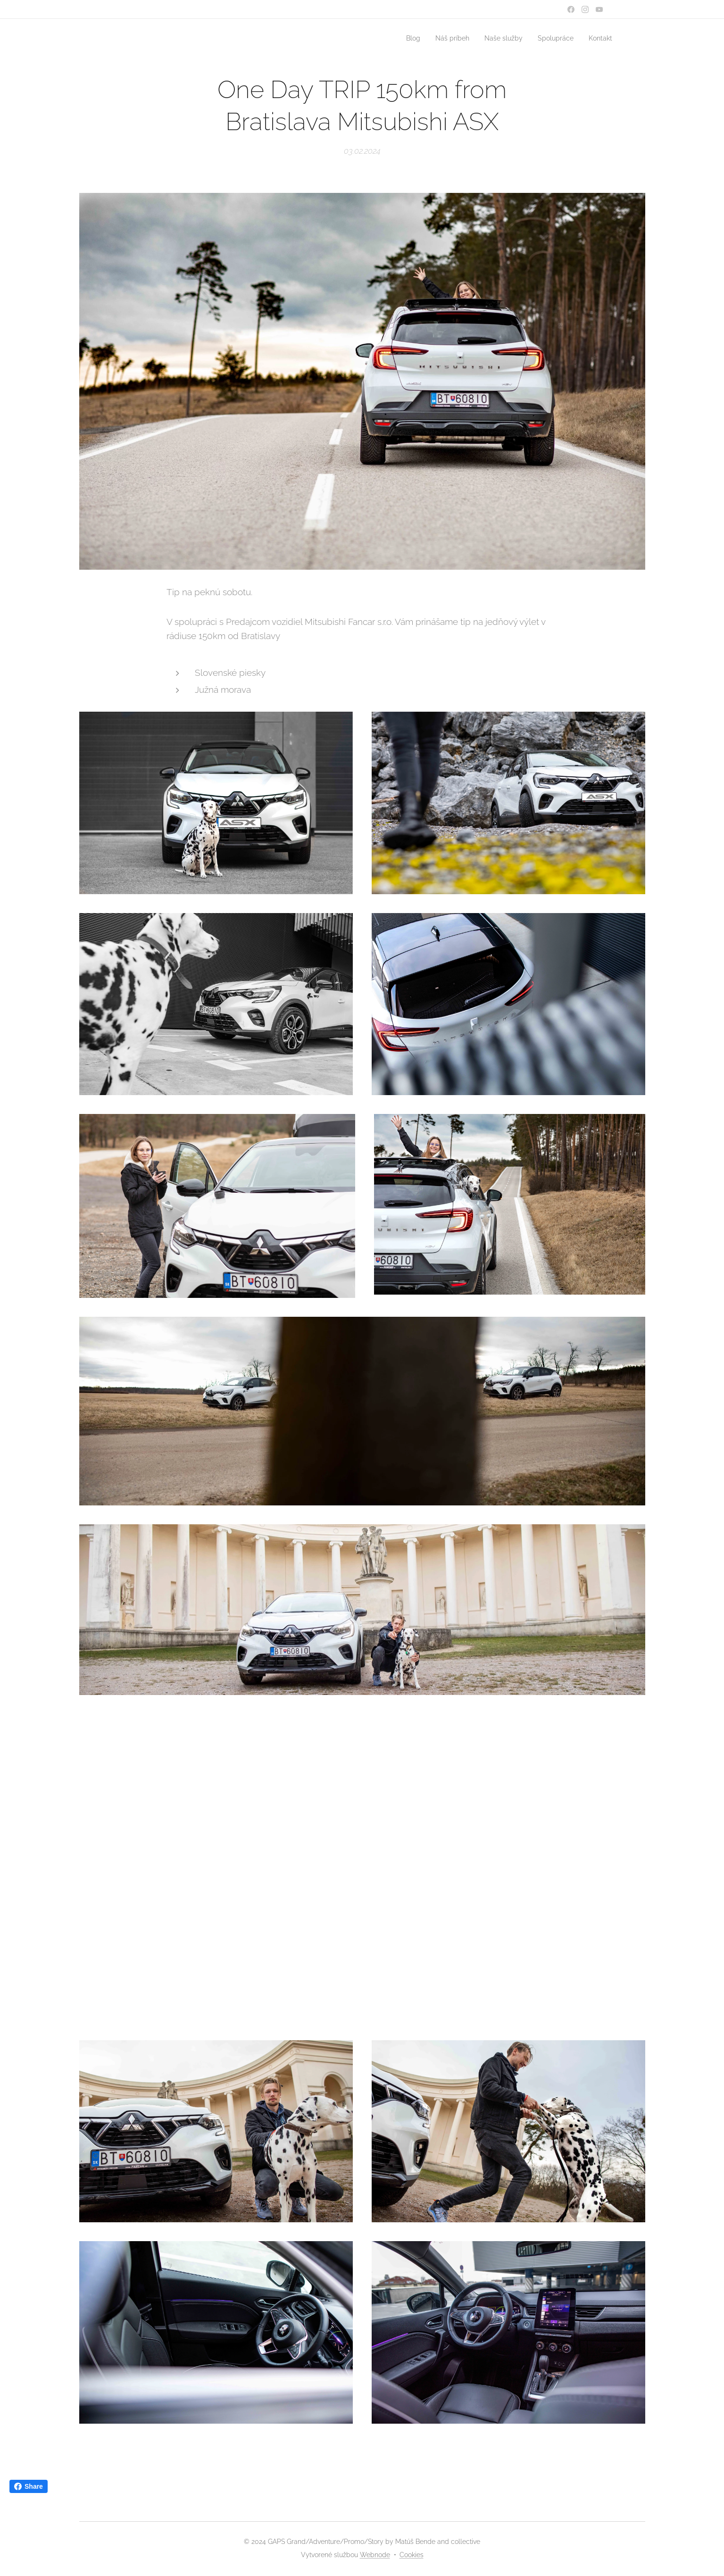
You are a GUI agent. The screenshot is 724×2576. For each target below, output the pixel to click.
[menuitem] (402, 38)
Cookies (411, 2555)
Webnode (375, 2555)
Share (28, 2486)
